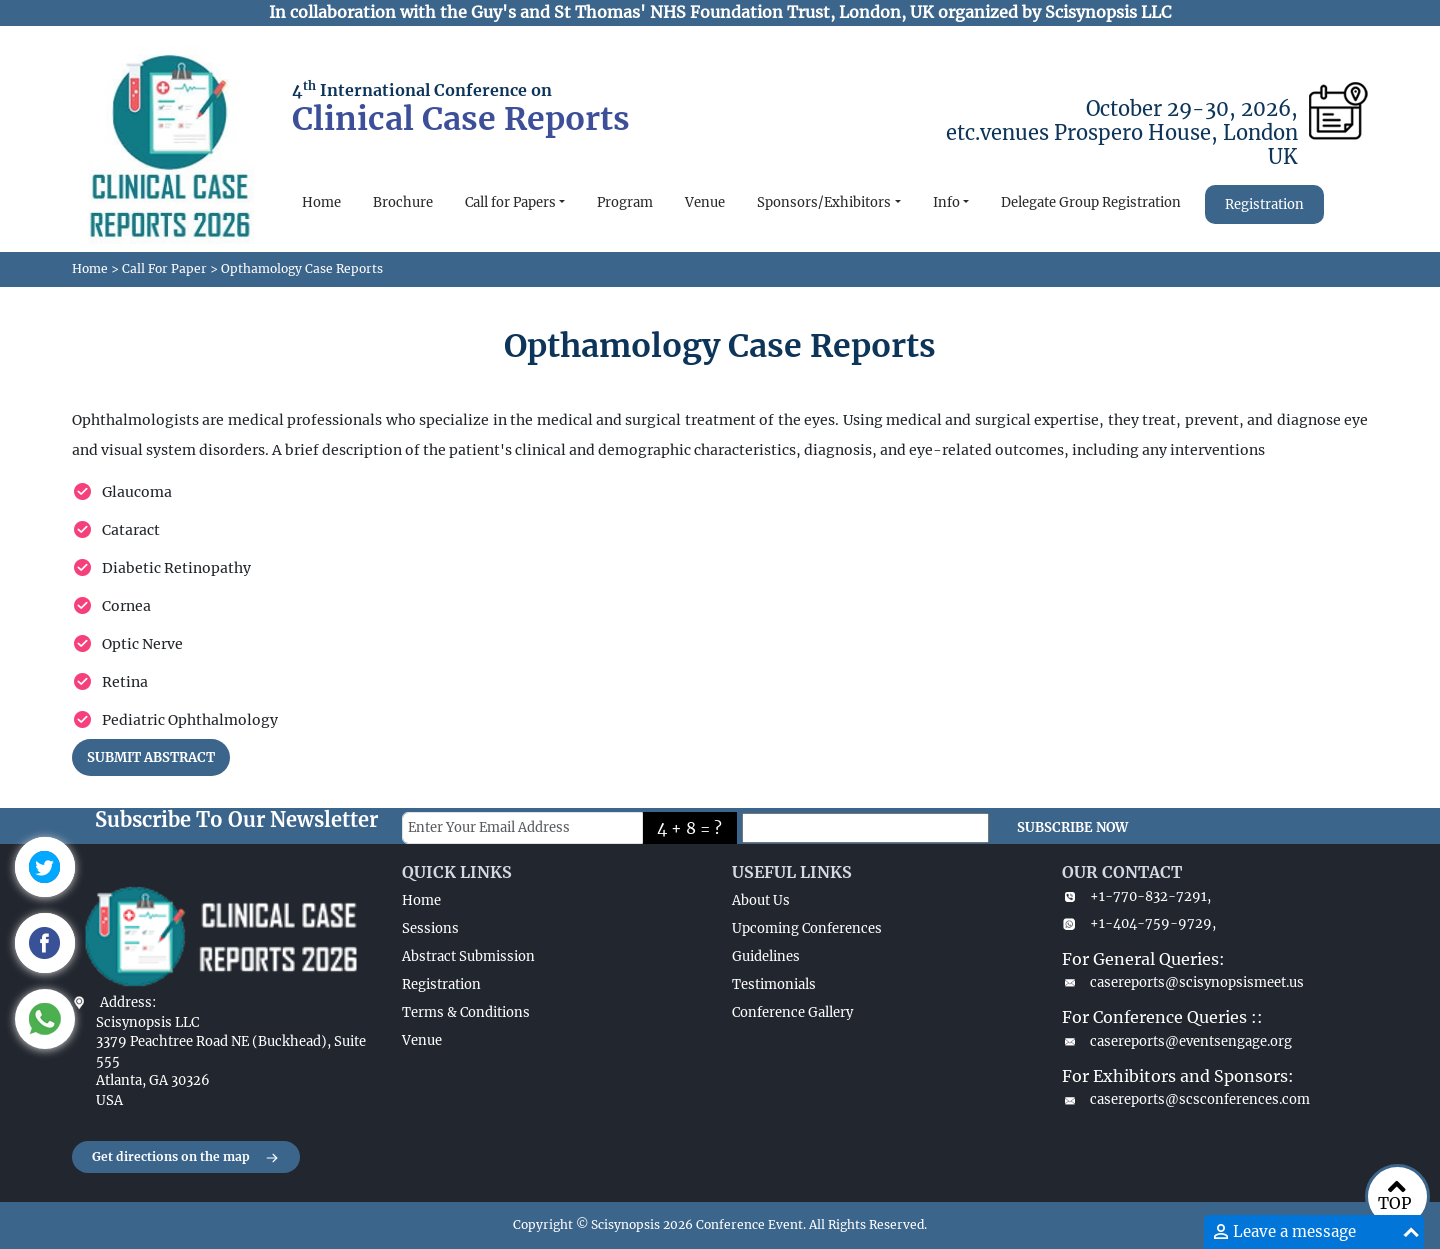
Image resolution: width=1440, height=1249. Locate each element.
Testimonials (774, 984)
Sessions (430, 928)
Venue (705, 202)
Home (321, 202)
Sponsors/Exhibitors (824, 202)
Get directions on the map (186, 1158)
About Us (761, 900)
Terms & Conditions (466, 1012)
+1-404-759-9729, (1139, 923)
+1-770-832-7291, (1136, 896)
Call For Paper (164, 268)
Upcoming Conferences (807, 928)
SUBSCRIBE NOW (1072, 827)
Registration (1264, 204)
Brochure (403, 202)
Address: (128, 1002)
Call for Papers (510, 202)
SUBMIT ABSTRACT (151, 757)
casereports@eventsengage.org (1177, 1041)
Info (946, 202)
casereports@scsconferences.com (1186, 1099)
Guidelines (766, 956)
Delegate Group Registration (1091, 202)
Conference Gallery (792, 1012)
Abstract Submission (468, 956)
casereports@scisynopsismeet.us (1183, 982)
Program (625, 202)
